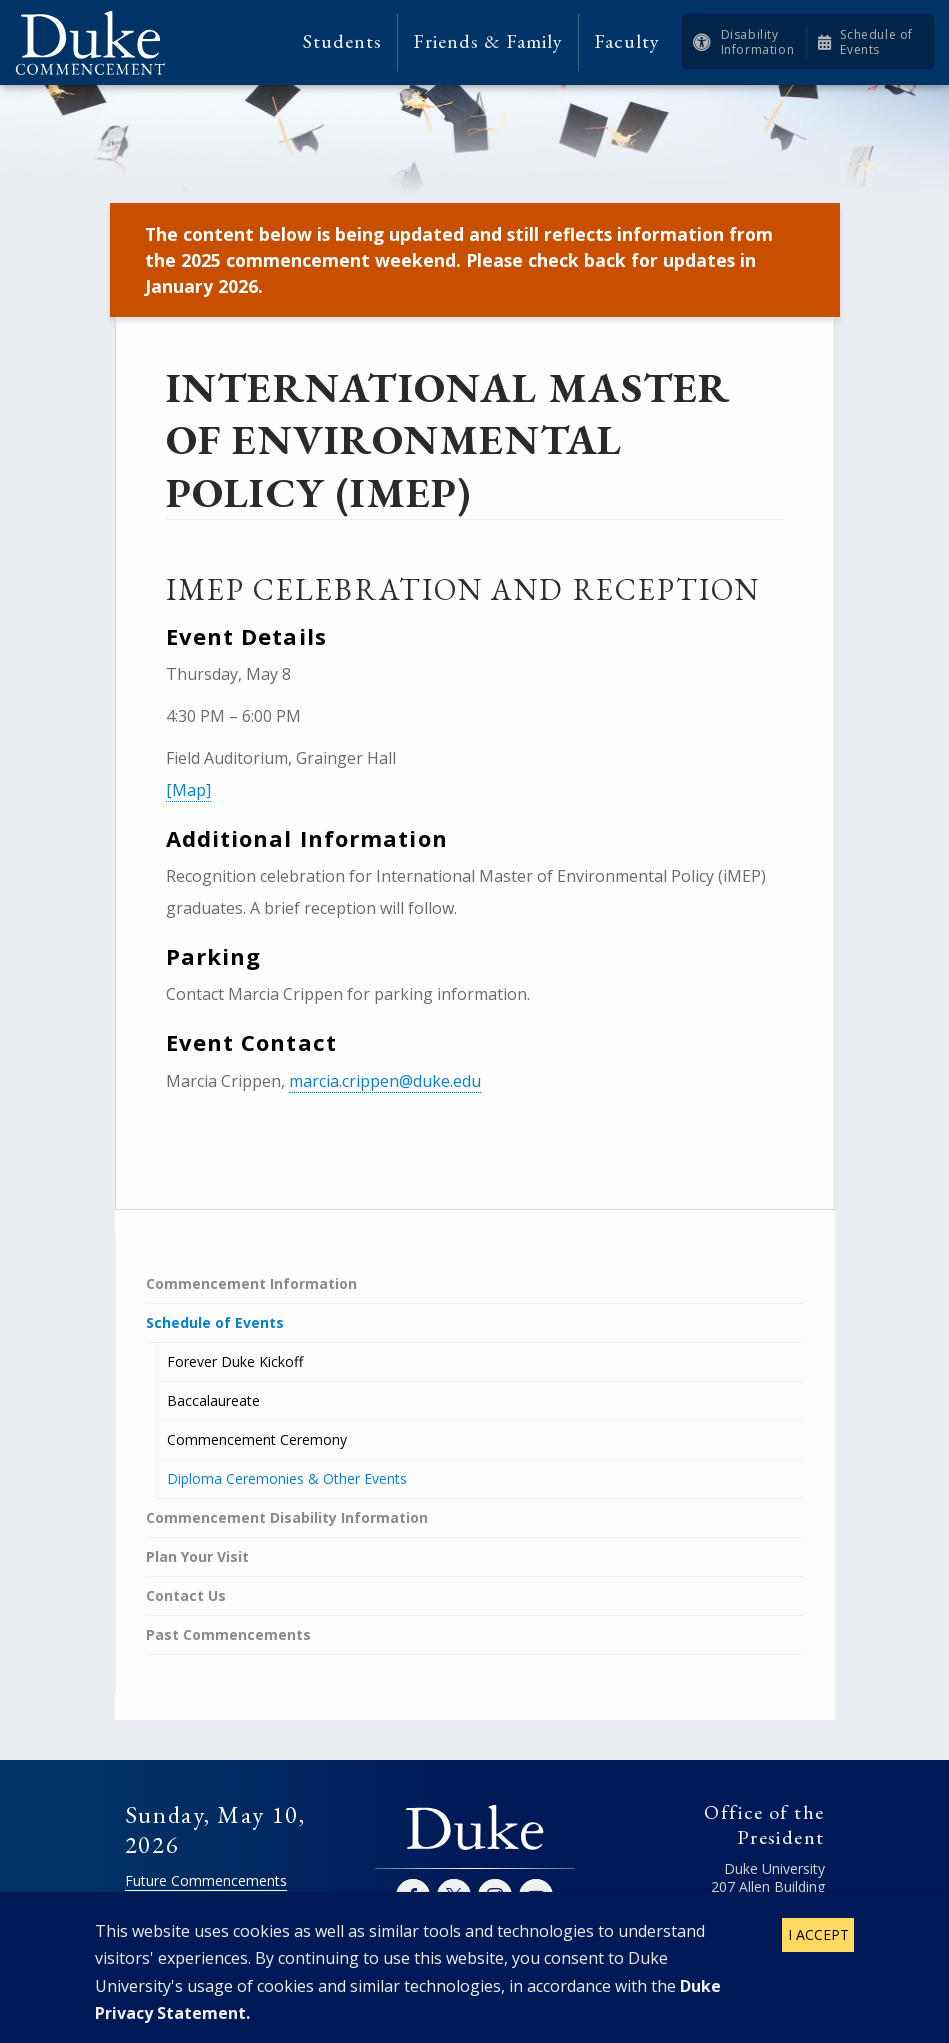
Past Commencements (228, 1634)
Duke (475, 1829)
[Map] (188, 790)
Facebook (413, 1896)
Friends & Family (488, 41)
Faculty (627, 41)
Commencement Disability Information (287, 1517)
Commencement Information (251, 1283)
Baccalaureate (213, 1400)
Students (342, 41)
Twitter (454, 1896)
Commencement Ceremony (257, 1439)
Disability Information (758, 42)
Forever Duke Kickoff (235, 1361)
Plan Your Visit (197, 1556)
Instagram (495, 1896)
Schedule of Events (876, 42)
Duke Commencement (97, 42)
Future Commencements (206, 1880)
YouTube (536, 1896)
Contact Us (186, 1595)
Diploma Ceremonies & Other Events (287, 1478)
